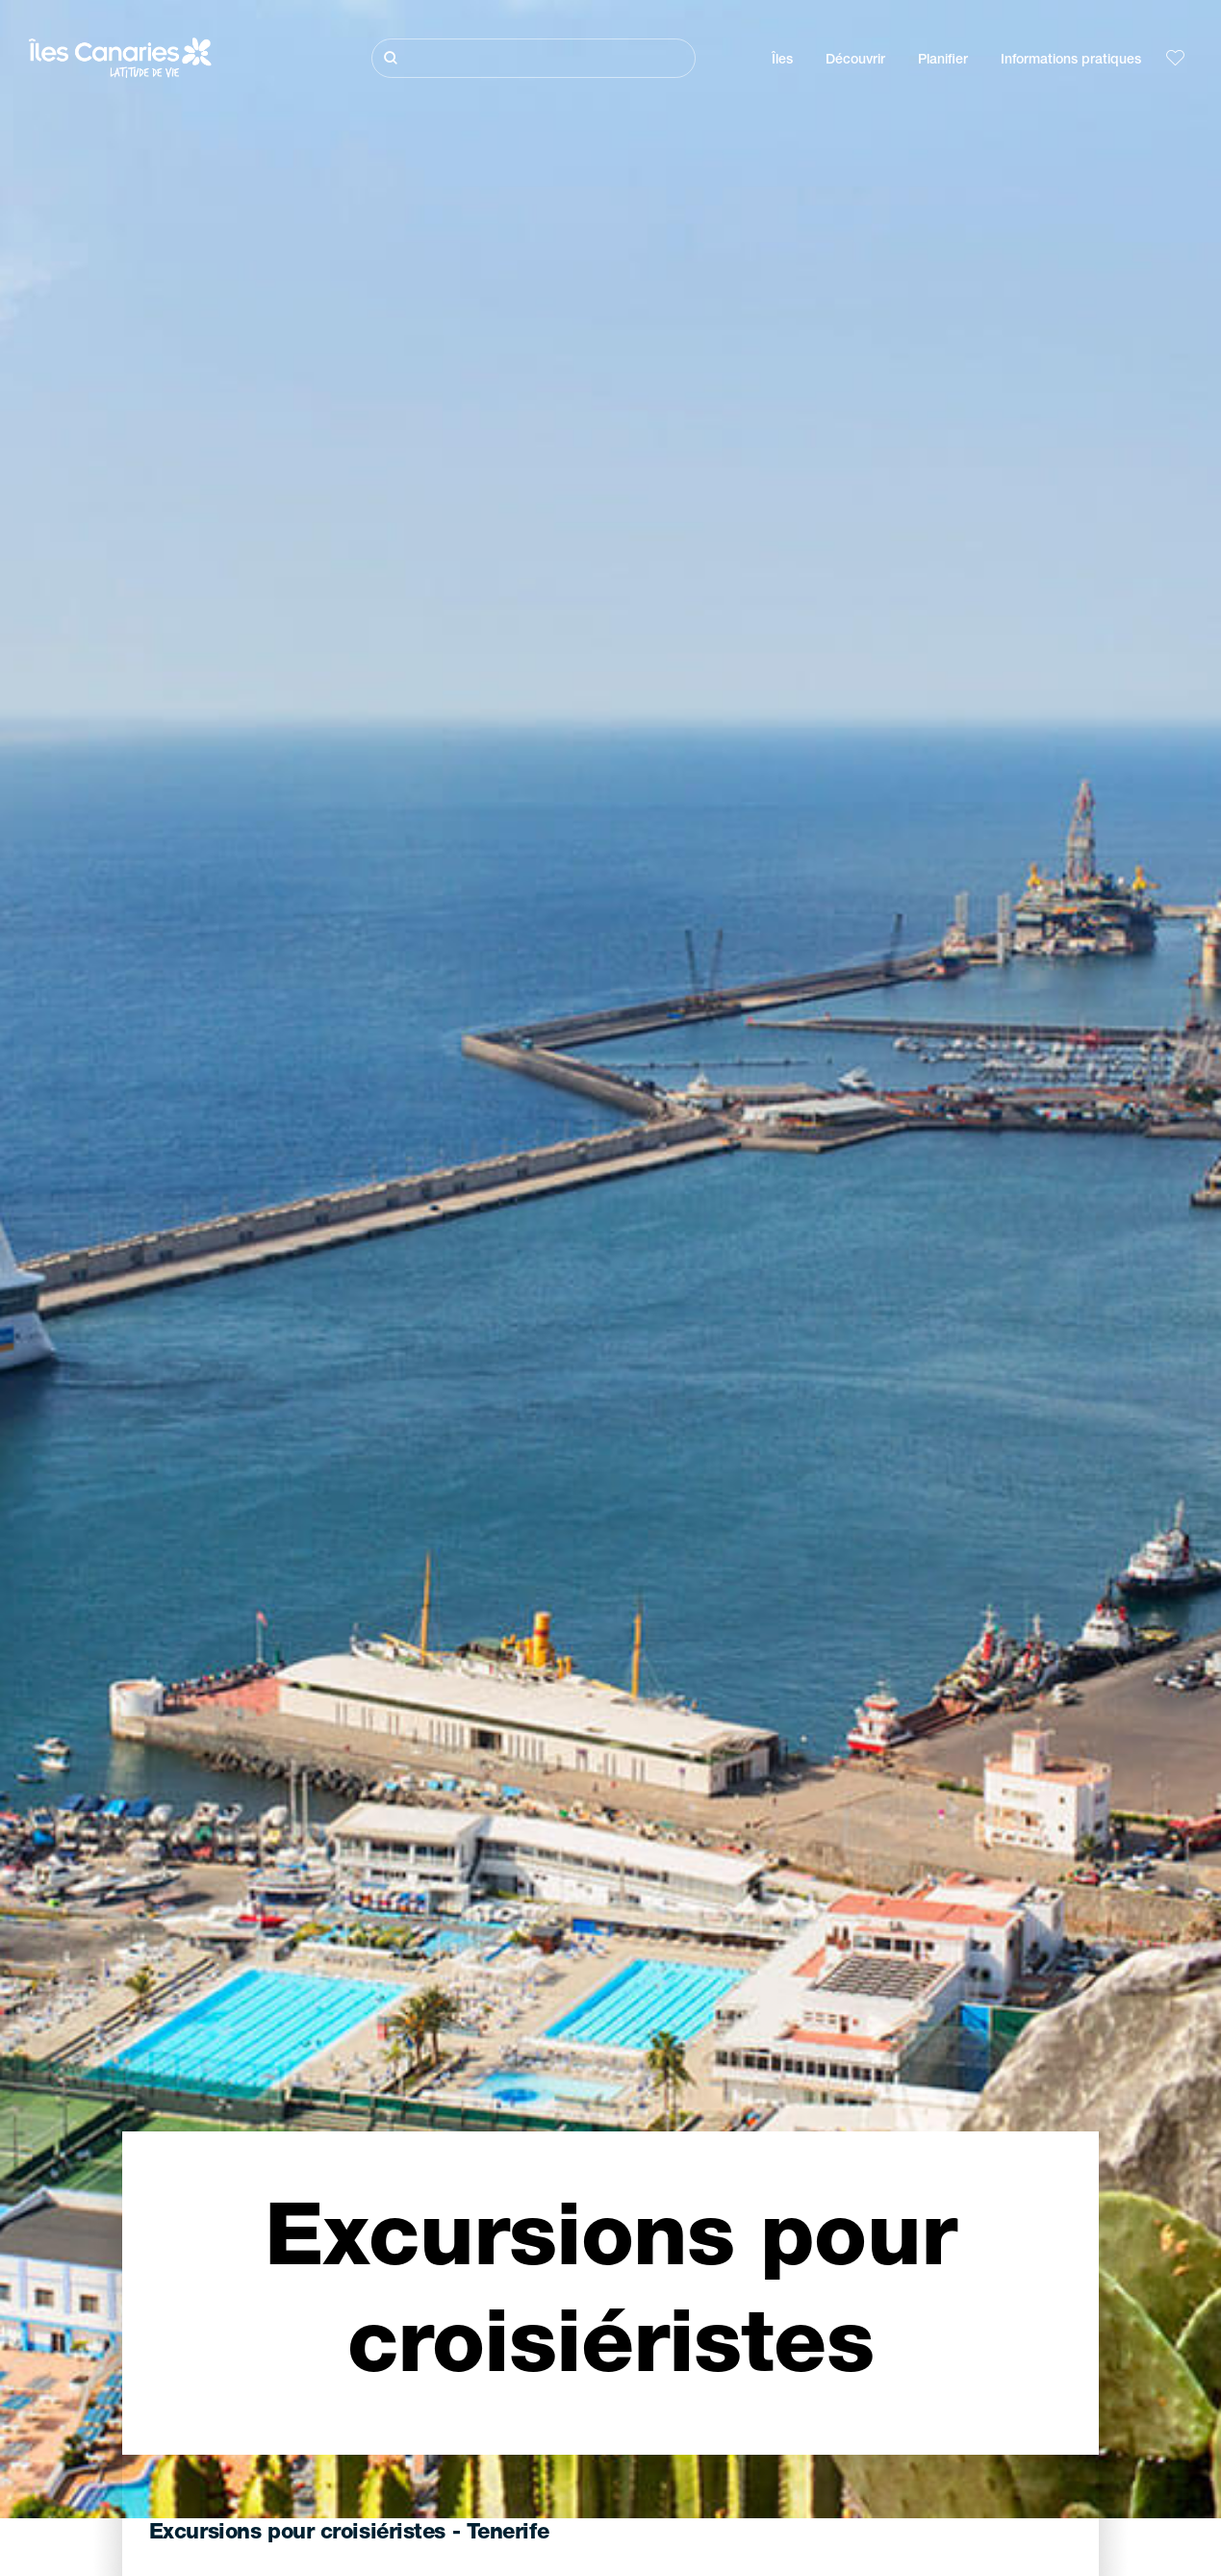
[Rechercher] (533, 58)
